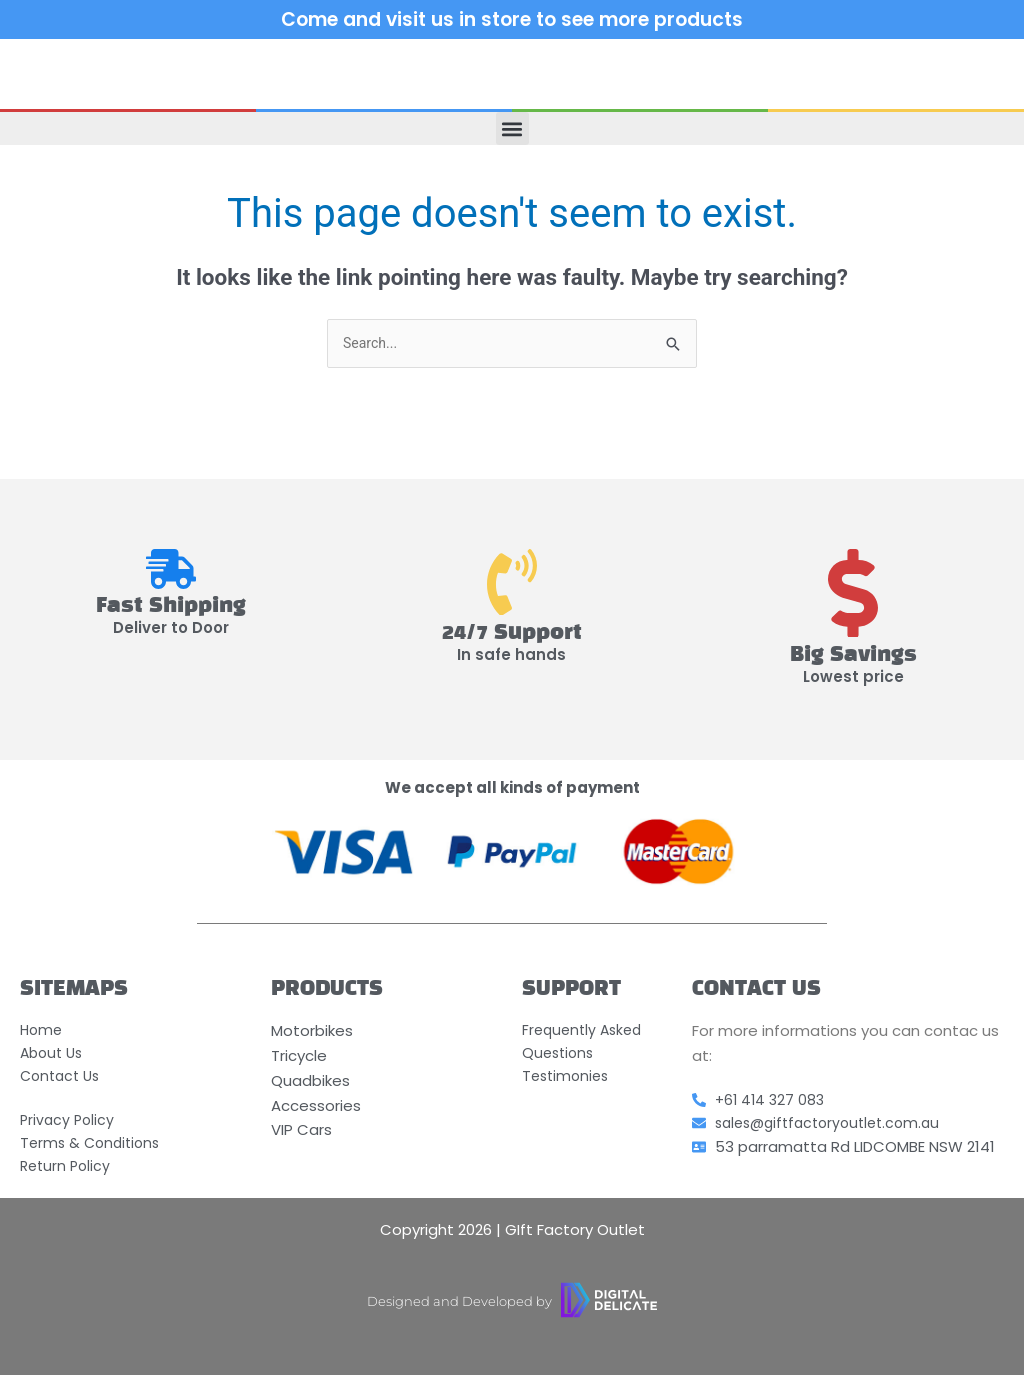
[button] (512, 128)
